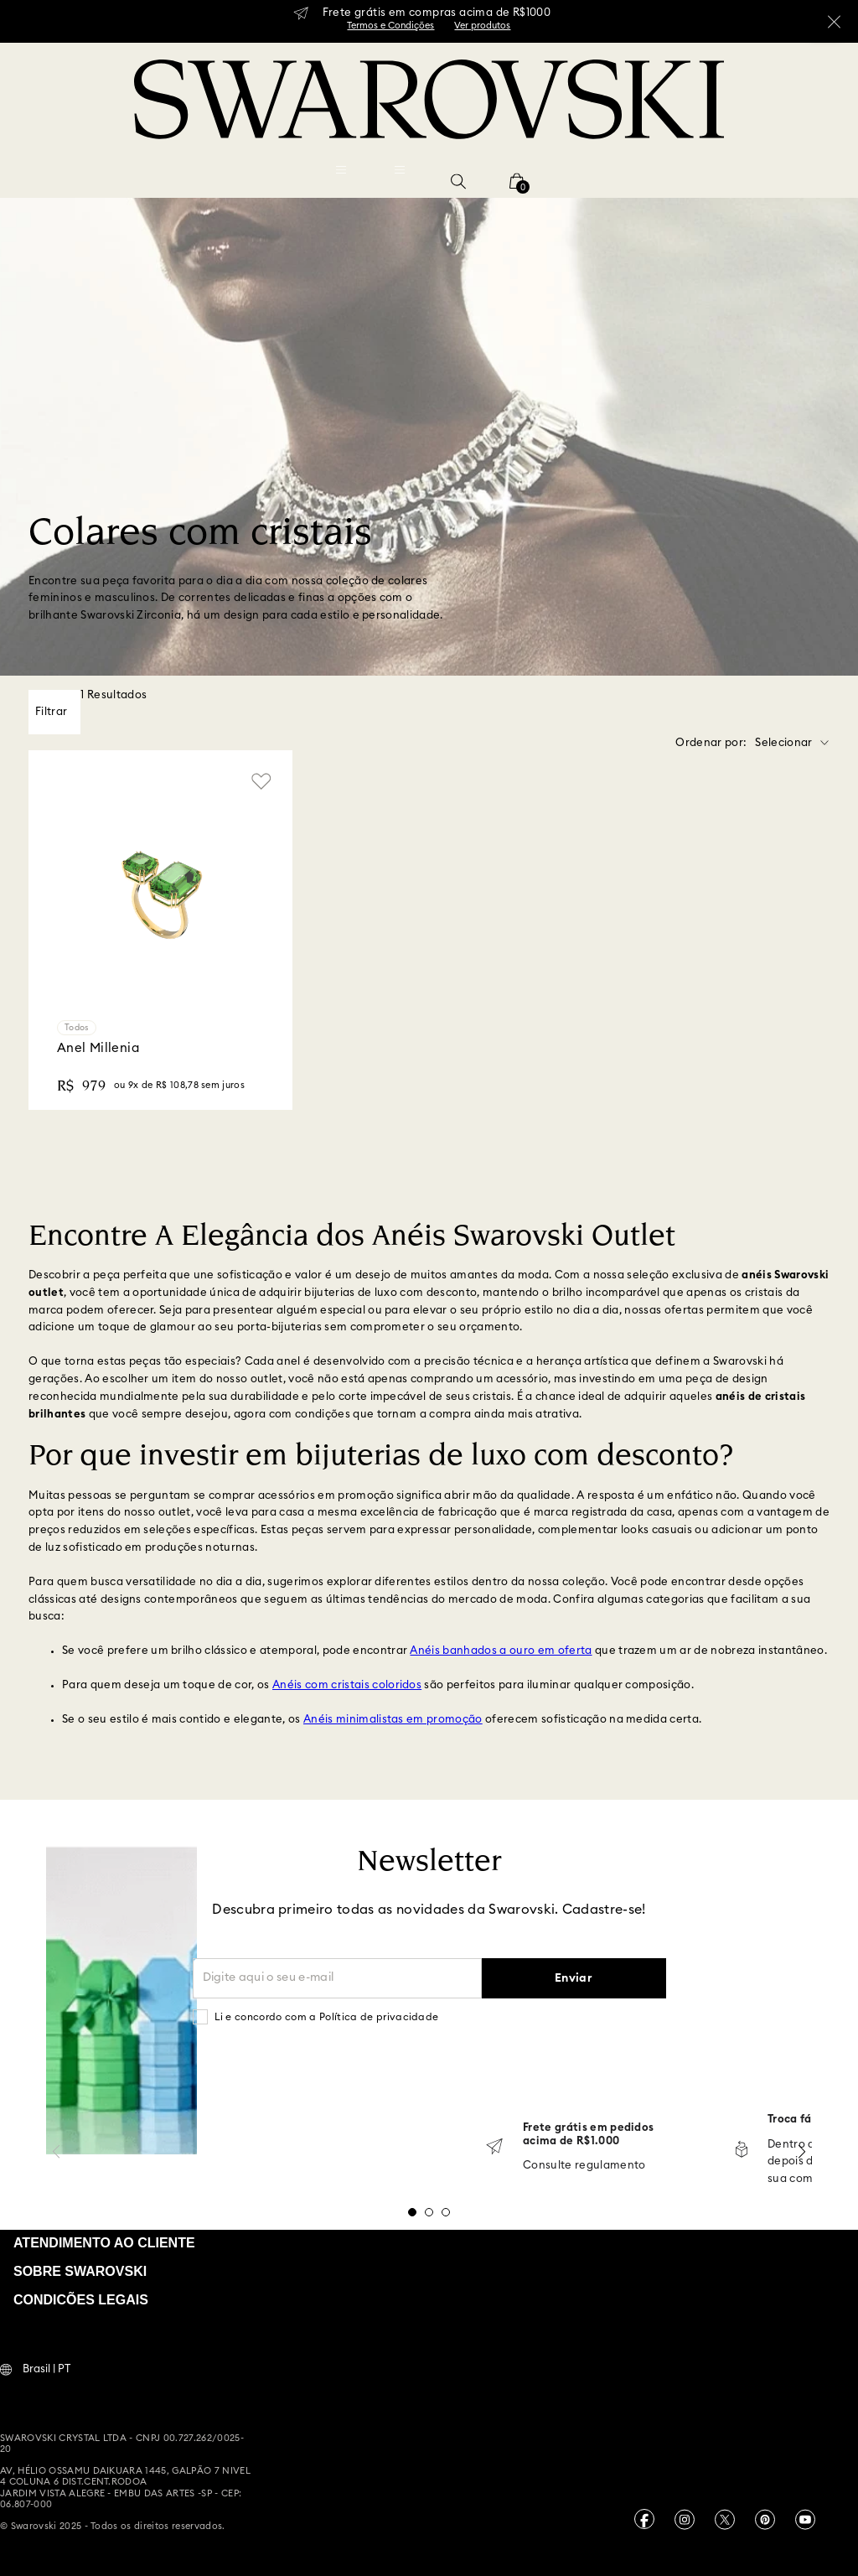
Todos (77, 1028)
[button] (458, 181)
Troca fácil (796, 2119)
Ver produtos (482, 25)
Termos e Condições (390, 25)
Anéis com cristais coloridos (346, 1685)
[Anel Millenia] (160, 930)
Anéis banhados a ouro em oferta (501, 1651)
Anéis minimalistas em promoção (393, 1719)
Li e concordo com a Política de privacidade (326, 2017)
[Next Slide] (802, 2151)
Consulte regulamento (584, 2165)
